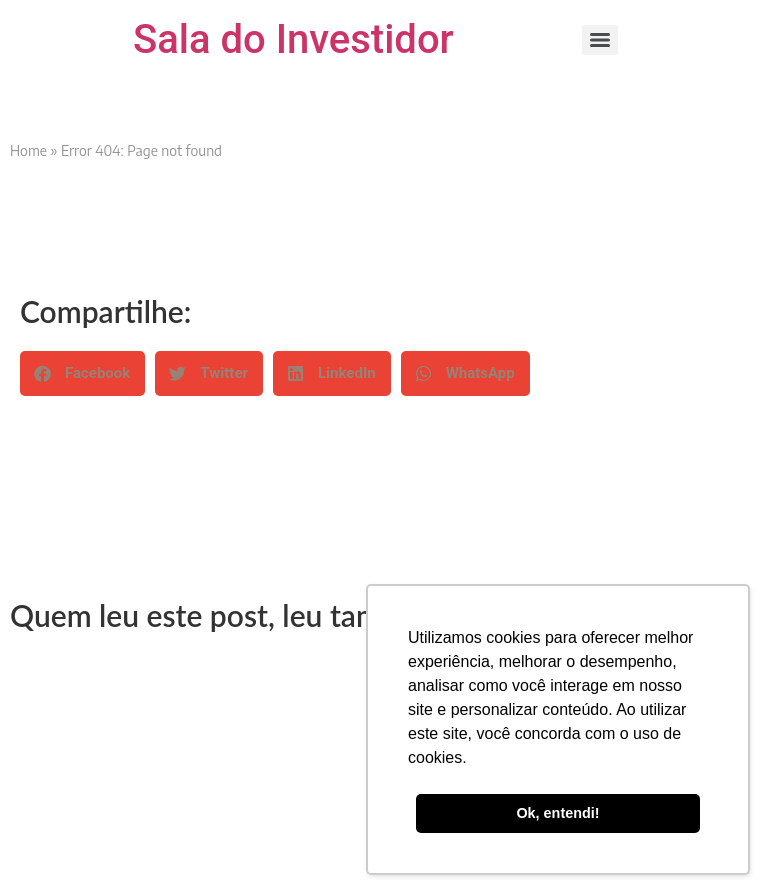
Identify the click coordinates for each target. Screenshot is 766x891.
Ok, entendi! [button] (557, 813)
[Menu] (600, 40)
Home (28, 150)
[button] (82, 373)
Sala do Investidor (293, 39)
